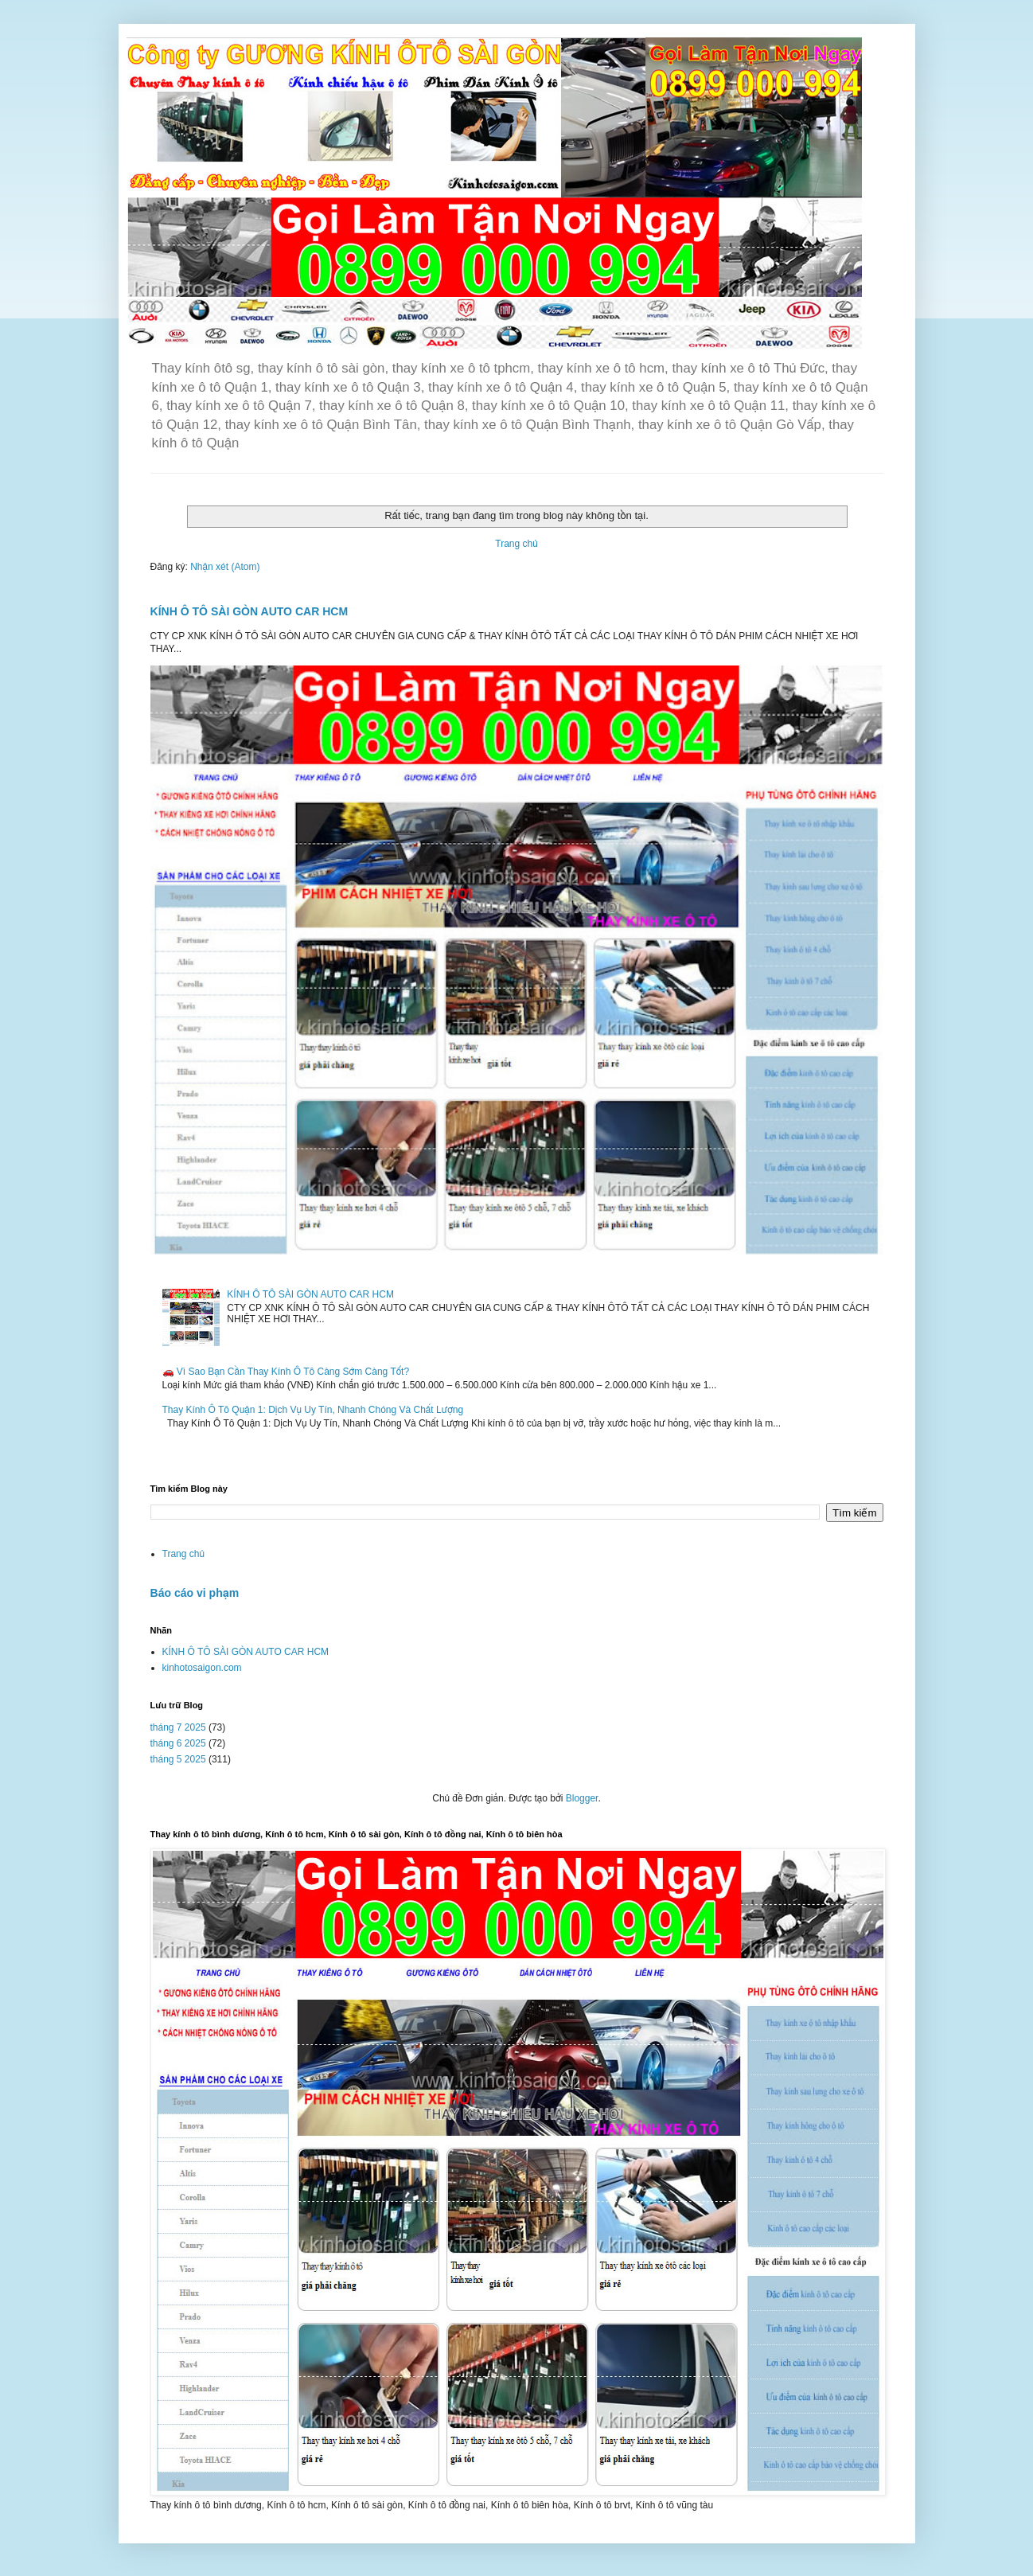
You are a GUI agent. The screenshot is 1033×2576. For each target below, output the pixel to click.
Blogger (582, 1798)
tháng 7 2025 (178, 1727)
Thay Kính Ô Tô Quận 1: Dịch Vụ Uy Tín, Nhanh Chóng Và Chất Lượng (313, 1409)
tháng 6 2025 (178, 1743)
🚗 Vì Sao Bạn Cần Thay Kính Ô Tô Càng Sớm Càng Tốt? (286, 1371)
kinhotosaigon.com (202, 1667)
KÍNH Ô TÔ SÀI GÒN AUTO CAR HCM (249, 611)
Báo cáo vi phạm (195, 1593)
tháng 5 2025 (178, 1759)
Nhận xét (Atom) (224, 566)
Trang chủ (516, 543)
